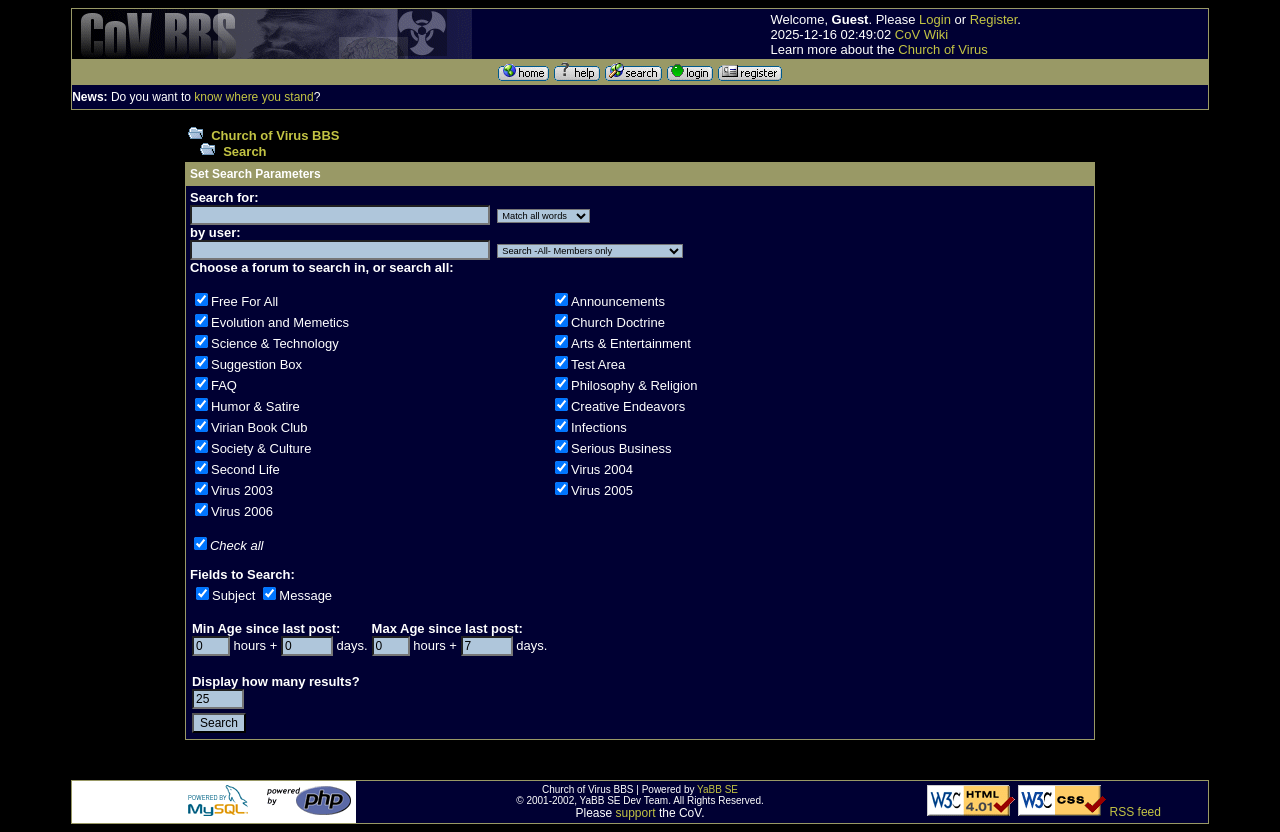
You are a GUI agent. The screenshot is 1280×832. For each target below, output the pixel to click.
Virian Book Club (259, 427)
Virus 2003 (242, 490)
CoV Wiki (921, 34)
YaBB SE (717, 789)
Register (994, 19)
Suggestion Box (256, 364)
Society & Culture (261, 448)
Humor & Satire (255, 406)
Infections (599, 427)
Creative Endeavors (628, 406)
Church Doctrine (618, 322)
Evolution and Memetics (280, 322)
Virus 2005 (602, 490)
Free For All (244, 301)
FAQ (224, 385)
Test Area (598, 364)
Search (244, 151)
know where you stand (253, 97)
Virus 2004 (602, 469)
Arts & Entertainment (631, 343)
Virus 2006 (242, 511)
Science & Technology (275, 343)
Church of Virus (942, 49)
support (636, 813)
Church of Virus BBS (275, 135)
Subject (233, 595)
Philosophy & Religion (634, 385)
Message (305, 595)
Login (935, 19)
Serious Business (621, 448)
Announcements (618, 301)
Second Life (245, 469)
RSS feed (1135, 812)
